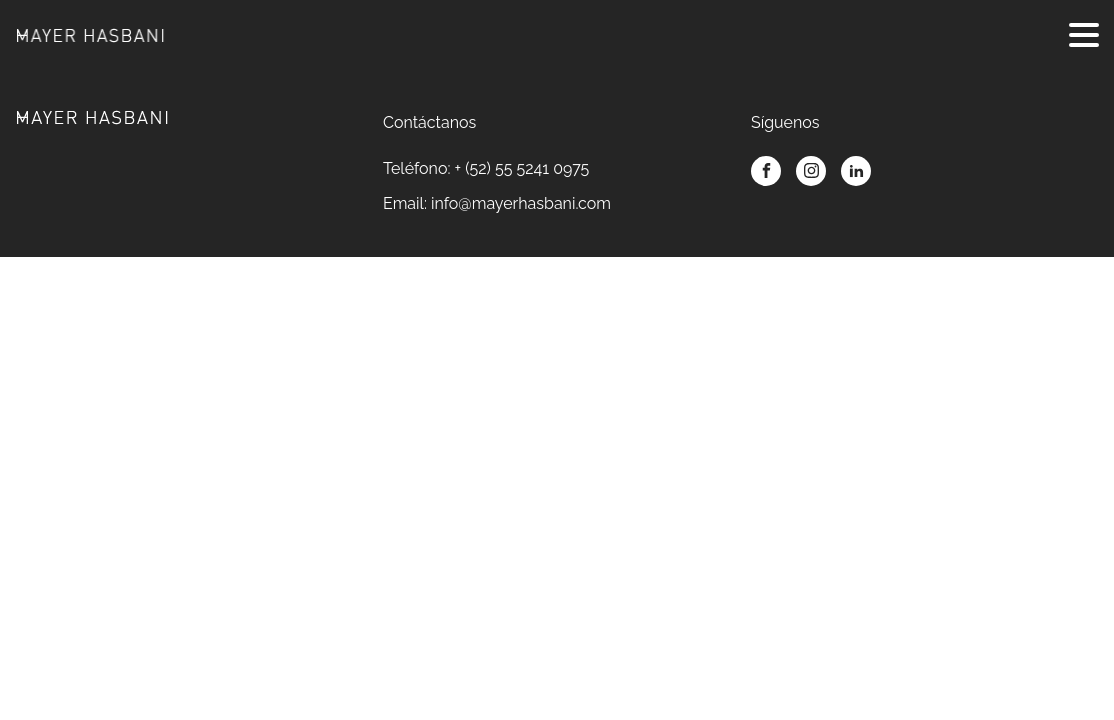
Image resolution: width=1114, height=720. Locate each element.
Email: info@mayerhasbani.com (497, 203)
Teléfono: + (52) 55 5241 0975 (486, 168)
